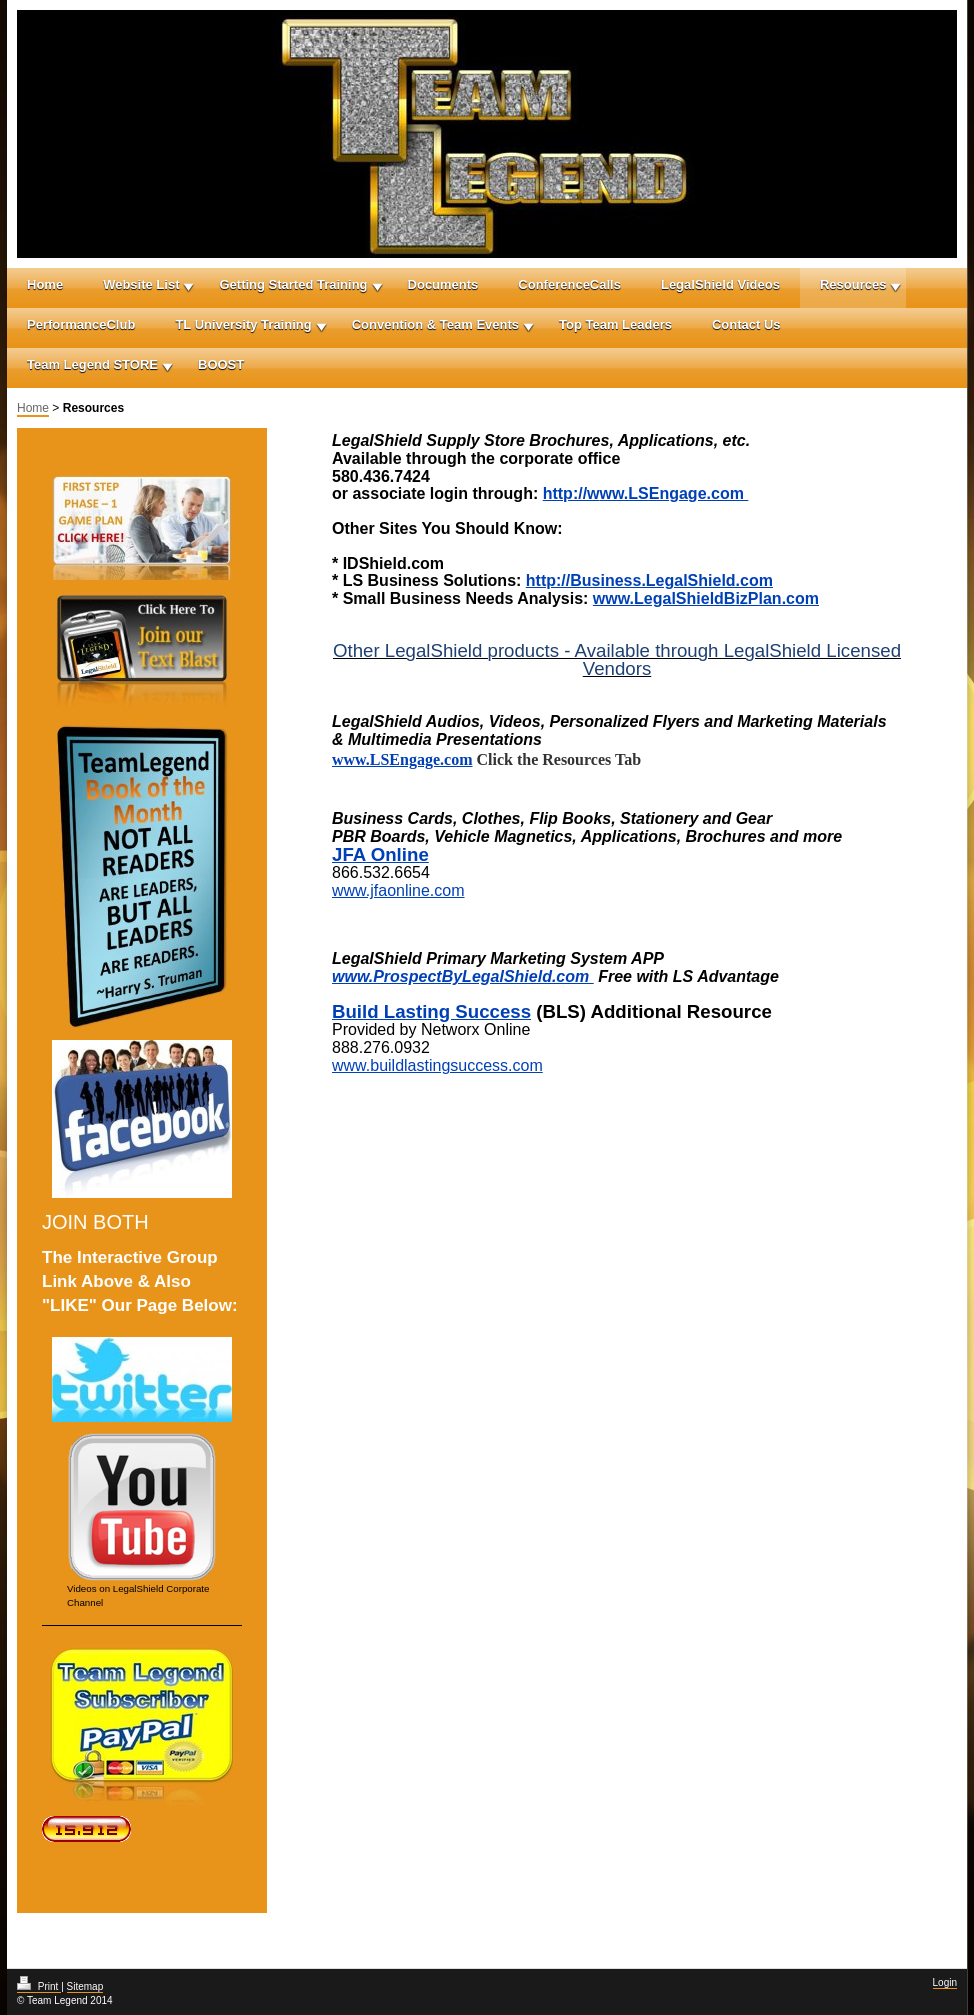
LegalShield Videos (720, 284)
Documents (443, 284)
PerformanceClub (81, 324)
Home (45, 284)
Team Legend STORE (92, 364)
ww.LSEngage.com (674, 493)
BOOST (221, 364)
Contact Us (746, 324)
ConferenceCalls (569, 284)
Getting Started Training (293, 284)
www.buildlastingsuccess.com (437, 1065)
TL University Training (243, 324)
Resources (853, 284)
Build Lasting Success (431, 1011)
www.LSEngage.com (402, 759)
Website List (141, 284)
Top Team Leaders (615, 324)
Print (39, 1986)
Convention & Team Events (435, 324)
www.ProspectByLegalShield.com (463, 976)
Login (945, 1982)
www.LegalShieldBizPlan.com (706, 598)
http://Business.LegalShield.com (649, 580)
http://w (571, 493)
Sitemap (85, 1986)
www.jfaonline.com (398, 890)
